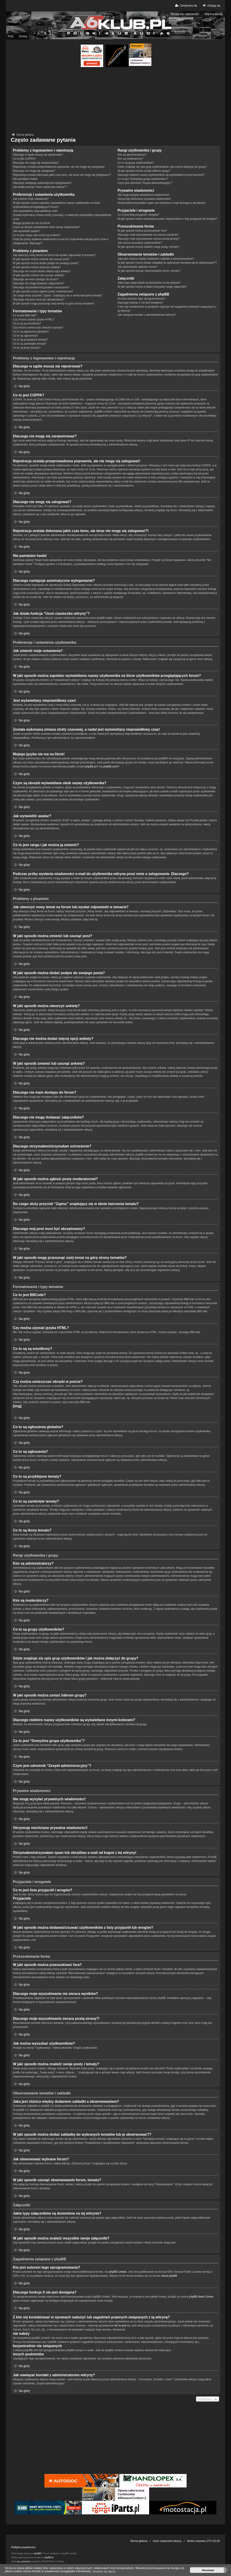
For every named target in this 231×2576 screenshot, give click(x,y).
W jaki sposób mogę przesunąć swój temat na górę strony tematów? (53, 303)
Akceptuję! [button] (208, 2570)
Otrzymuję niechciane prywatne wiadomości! (144, 198)
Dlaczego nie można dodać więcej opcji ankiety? (42, 271)
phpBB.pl (90, 766)
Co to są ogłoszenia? (25, 335)
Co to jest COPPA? (24, 158)
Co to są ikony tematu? (27, 347)
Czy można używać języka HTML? (33, 319)
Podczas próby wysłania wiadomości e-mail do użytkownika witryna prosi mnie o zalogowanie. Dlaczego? (61, 241)
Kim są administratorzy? (132, 154)
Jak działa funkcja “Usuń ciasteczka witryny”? (40, 187)
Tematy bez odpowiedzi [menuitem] (185, 14)
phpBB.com (110, 766)
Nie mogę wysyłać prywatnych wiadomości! (143, 194)
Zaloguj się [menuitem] (211, 5)
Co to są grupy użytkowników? (136, 162)
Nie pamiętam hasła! (25, 178)
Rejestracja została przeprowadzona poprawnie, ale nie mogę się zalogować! (59, 166)
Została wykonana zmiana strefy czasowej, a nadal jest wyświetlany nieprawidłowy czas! (62, 217)
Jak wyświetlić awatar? (26, 231)
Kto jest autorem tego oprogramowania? (141, 298)
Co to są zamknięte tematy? (29, 343)
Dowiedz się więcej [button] (104, 2571)
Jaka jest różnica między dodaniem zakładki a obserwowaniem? (156, 258)
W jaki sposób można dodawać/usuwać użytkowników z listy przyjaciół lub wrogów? (167, 218)
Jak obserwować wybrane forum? (137, 266)
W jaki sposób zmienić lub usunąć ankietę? (38, 275)
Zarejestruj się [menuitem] (185, 5)
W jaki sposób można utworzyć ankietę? (37, 267)
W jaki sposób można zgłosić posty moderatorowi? (43, 291)
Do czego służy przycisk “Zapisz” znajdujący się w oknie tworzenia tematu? (57, 295)
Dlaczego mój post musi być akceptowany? (38, 299)
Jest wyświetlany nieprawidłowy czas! (35, 211)
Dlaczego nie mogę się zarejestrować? (36, 162)
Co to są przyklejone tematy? (30, 339)
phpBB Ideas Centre (201, 2296)
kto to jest (120, 2325)
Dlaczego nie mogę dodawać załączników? (38, 283)
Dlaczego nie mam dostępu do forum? (36, 279)
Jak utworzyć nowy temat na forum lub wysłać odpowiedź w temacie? (54, 255)
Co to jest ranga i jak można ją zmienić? (37, 235)
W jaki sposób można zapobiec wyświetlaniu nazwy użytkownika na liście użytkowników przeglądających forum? (56, 205)
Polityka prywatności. (23, 2547)
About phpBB (169, 2275)
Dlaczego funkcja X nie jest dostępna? (140, 302)
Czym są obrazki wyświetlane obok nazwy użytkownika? (46, 227)
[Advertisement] (115, 100)
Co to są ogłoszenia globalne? (31, 331)
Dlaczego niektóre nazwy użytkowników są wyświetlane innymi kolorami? (161, 174)
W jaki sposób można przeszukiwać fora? (142, 230)
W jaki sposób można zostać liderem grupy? (144, 170)
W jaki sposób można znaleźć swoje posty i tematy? (148, 246)
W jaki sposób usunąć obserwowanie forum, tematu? (149, 270)
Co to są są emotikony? (27, 323)
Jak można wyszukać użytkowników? (140, 242)
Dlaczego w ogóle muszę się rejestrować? (38, 154)
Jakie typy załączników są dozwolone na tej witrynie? (149, 282)
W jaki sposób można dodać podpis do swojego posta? (45, 263)
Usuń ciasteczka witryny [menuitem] (167, 2540)
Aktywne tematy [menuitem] (213, 14)
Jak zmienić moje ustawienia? (31, 198)
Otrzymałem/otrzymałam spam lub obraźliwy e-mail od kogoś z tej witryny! (162, 202)
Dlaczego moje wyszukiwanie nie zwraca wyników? (148, 234)
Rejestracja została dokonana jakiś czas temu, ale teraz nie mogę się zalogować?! (62, 174)
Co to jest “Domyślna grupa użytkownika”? (143, 178)
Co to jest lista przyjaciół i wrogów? (138, 214)
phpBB (37, 2553)
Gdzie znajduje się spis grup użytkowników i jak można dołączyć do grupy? (162, 166)
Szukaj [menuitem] (23, 36)
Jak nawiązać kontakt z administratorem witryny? (147, 314)
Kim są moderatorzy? (130, 158)
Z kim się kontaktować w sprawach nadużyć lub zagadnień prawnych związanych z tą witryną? (167, 308)
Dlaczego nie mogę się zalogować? (34, 170)
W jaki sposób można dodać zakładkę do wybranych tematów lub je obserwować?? (167, 262)
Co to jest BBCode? (25, 315)
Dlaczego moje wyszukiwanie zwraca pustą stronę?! (149, 238)
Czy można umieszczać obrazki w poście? (38, 327)
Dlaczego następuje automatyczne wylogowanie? (42, 183)
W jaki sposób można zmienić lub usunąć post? (41, 259)
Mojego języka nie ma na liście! (31, 223)
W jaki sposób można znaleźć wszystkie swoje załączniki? (152, 286)
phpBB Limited (117, 2271)
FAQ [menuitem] (10, 36)
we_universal (23, 2561)
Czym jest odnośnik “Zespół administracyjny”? (145, 183)
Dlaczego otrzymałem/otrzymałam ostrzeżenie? (41, 287)
